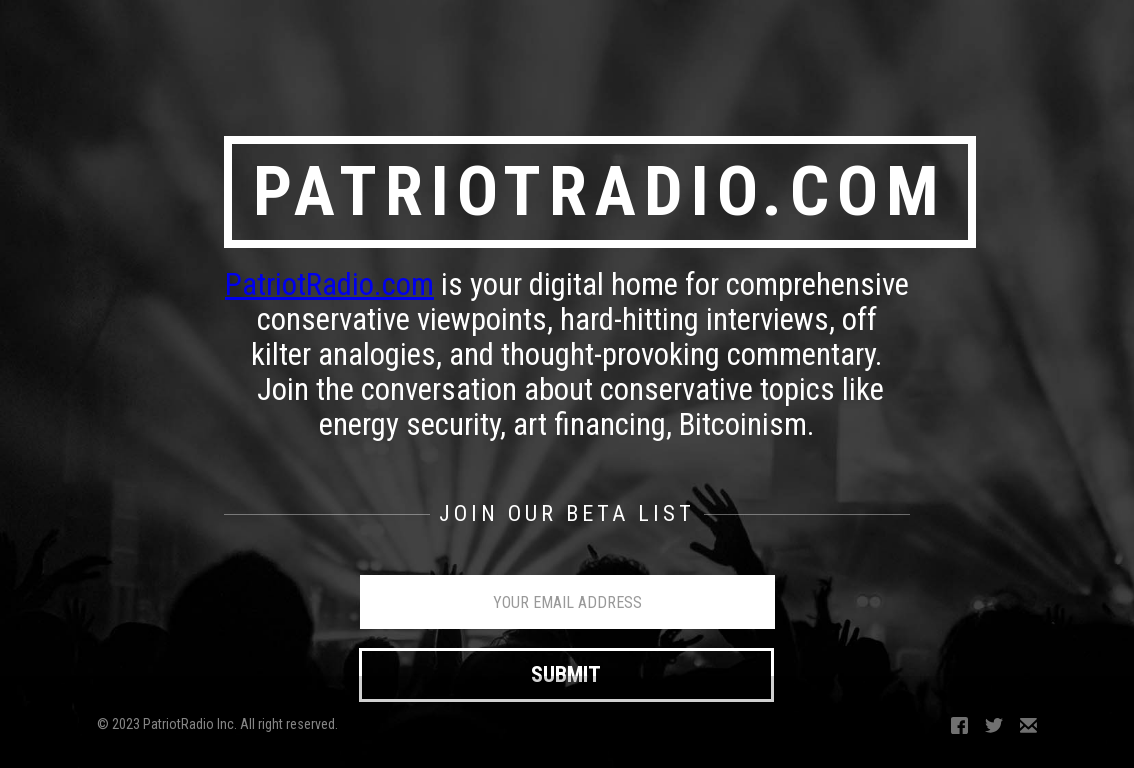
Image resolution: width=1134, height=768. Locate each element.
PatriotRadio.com (329, 284)
